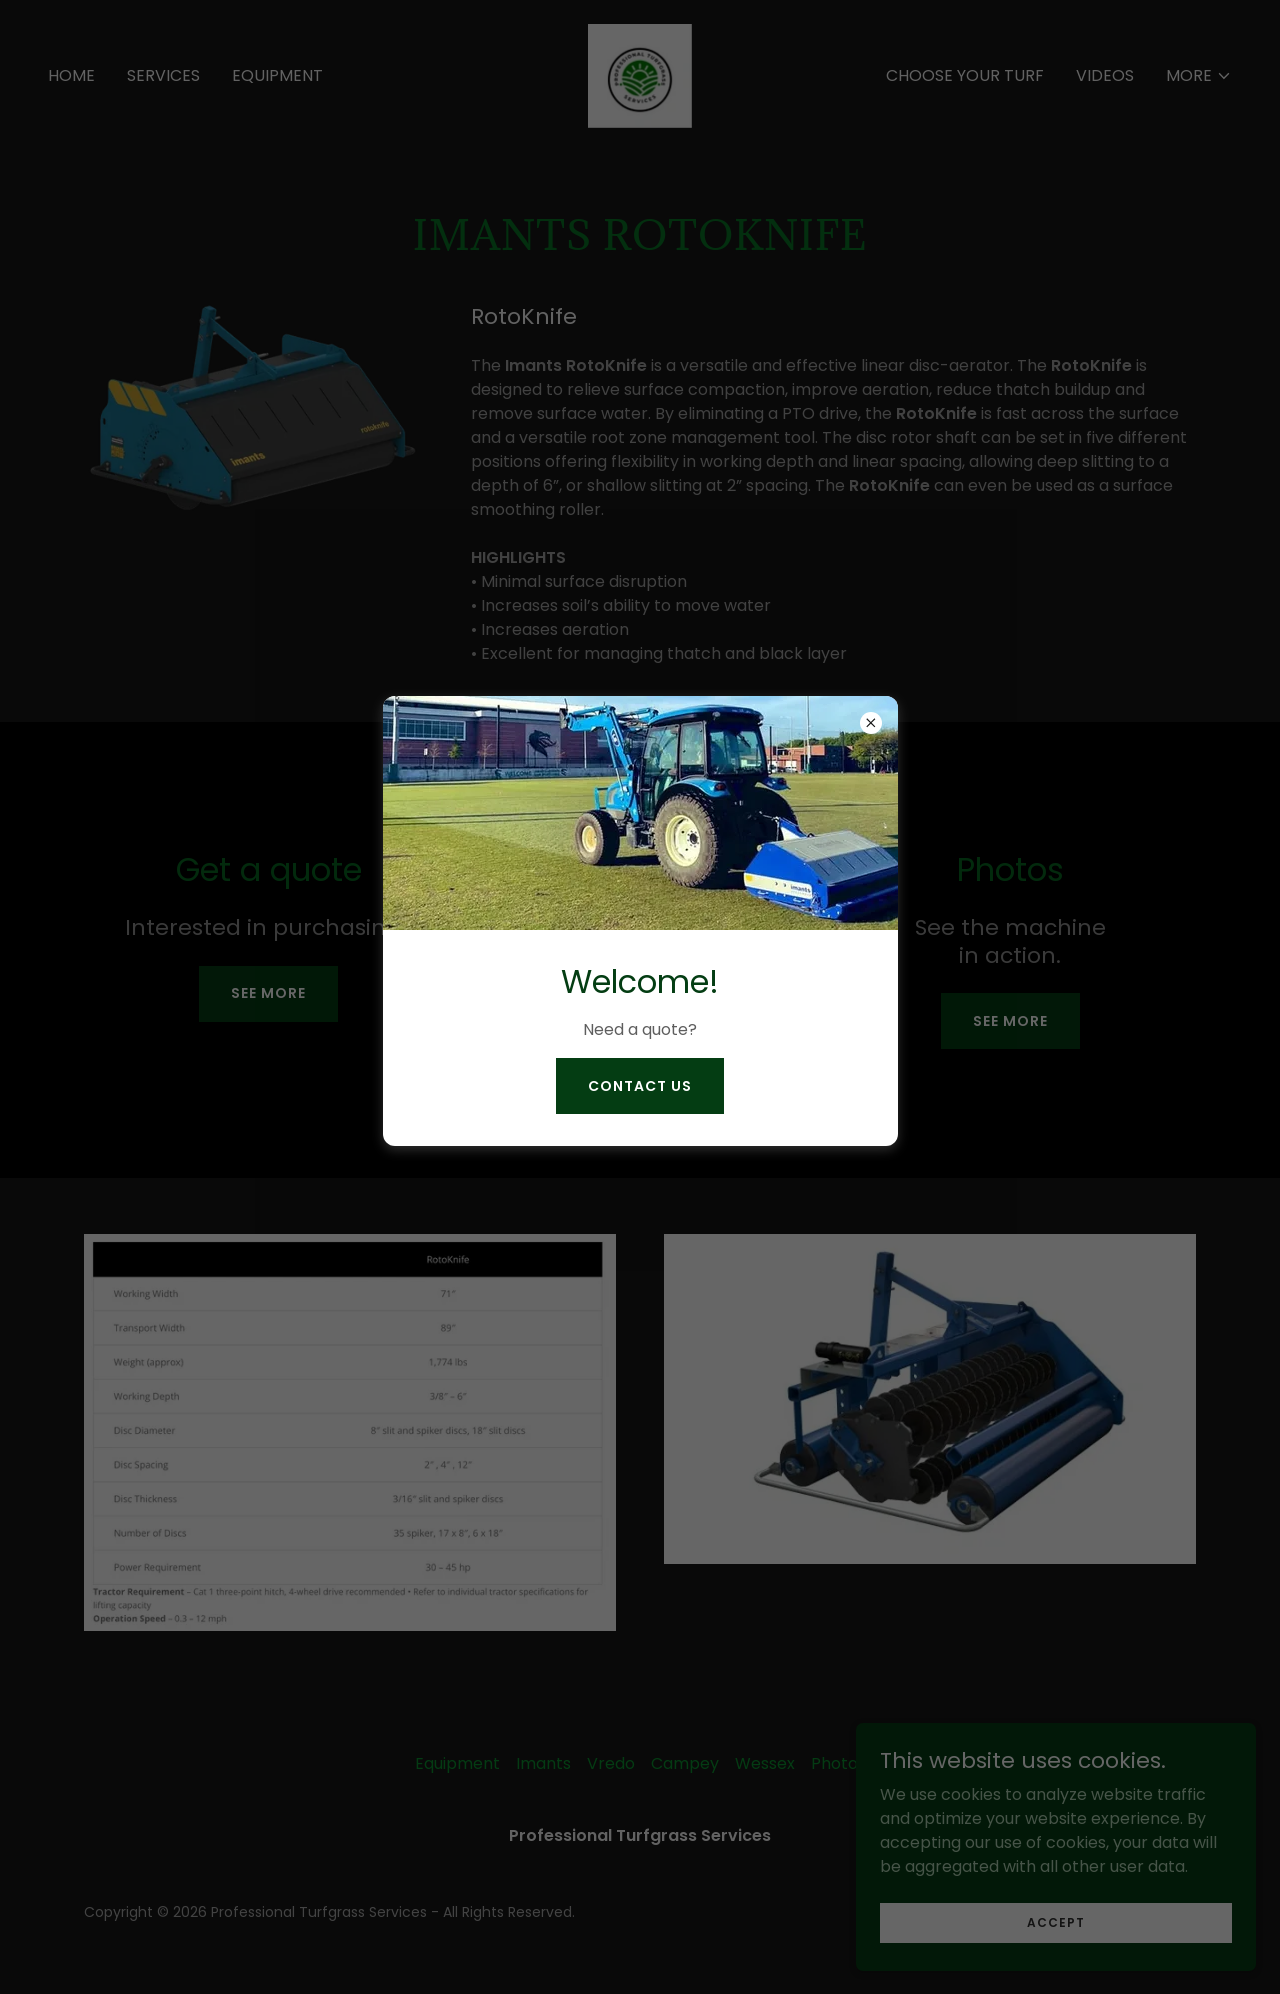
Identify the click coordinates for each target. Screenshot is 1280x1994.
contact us (640, 1086)
